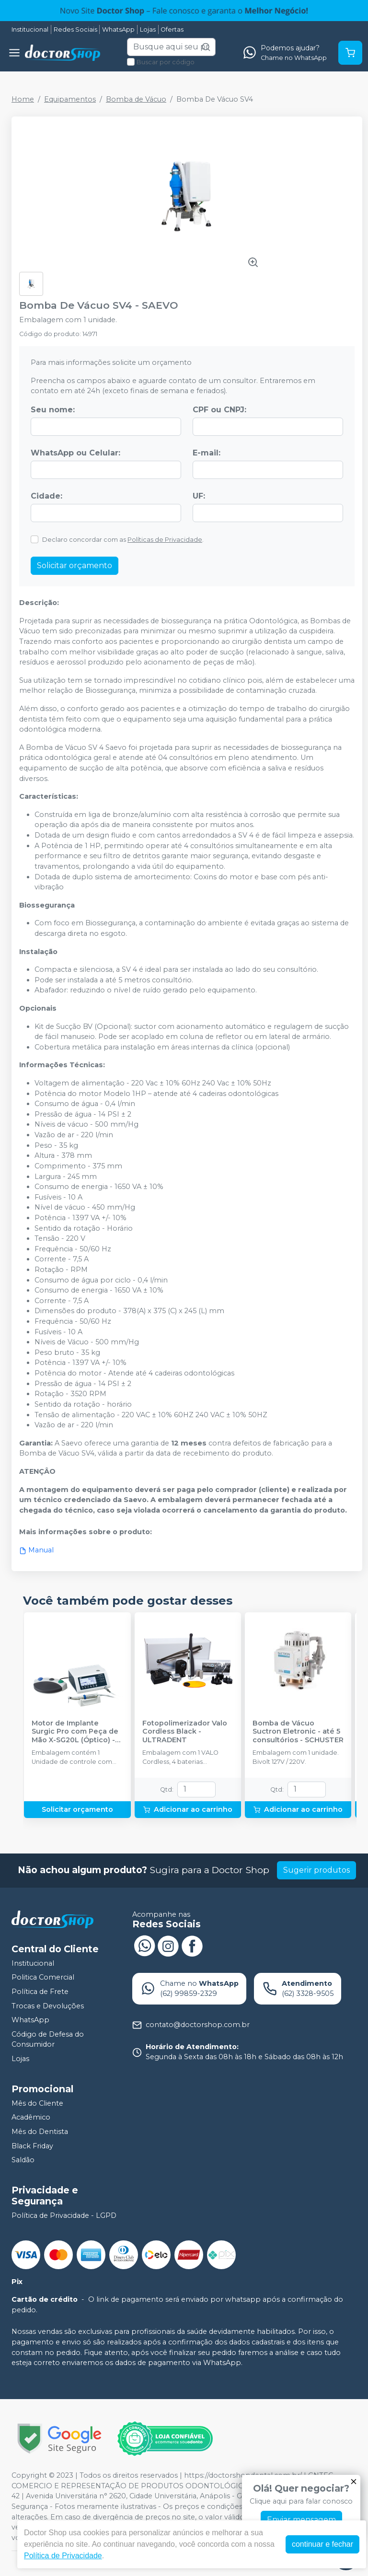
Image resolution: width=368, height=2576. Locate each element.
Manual (36, 1550)
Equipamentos (70, 99)
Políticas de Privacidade (164, 539)
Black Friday (32, 2146)
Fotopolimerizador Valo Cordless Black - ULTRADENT (184, 1731)
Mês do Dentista (40, 2131)
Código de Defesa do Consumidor (48, 2039)
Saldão (23, 2160)
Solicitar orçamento (74, 565)
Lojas (148, 29)
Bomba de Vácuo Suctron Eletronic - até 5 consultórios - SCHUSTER (298, 1731)
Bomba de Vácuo (136, 99)
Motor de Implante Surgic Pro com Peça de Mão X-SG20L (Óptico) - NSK (75, 1731)
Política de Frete (40, 1991)
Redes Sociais (75, 29)
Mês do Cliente (37, 2103)
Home (23, 99)
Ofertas (172, 29)
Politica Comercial (43, 1977)
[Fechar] (353, 2481)
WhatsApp (118, 29)
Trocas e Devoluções (48, 2006)
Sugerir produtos (316, 1870)
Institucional (30, 29)
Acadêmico (31, 2117)
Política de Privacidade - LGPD (64, 2215)
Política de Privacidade (63, 2556)
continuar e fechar (322, 2544)
